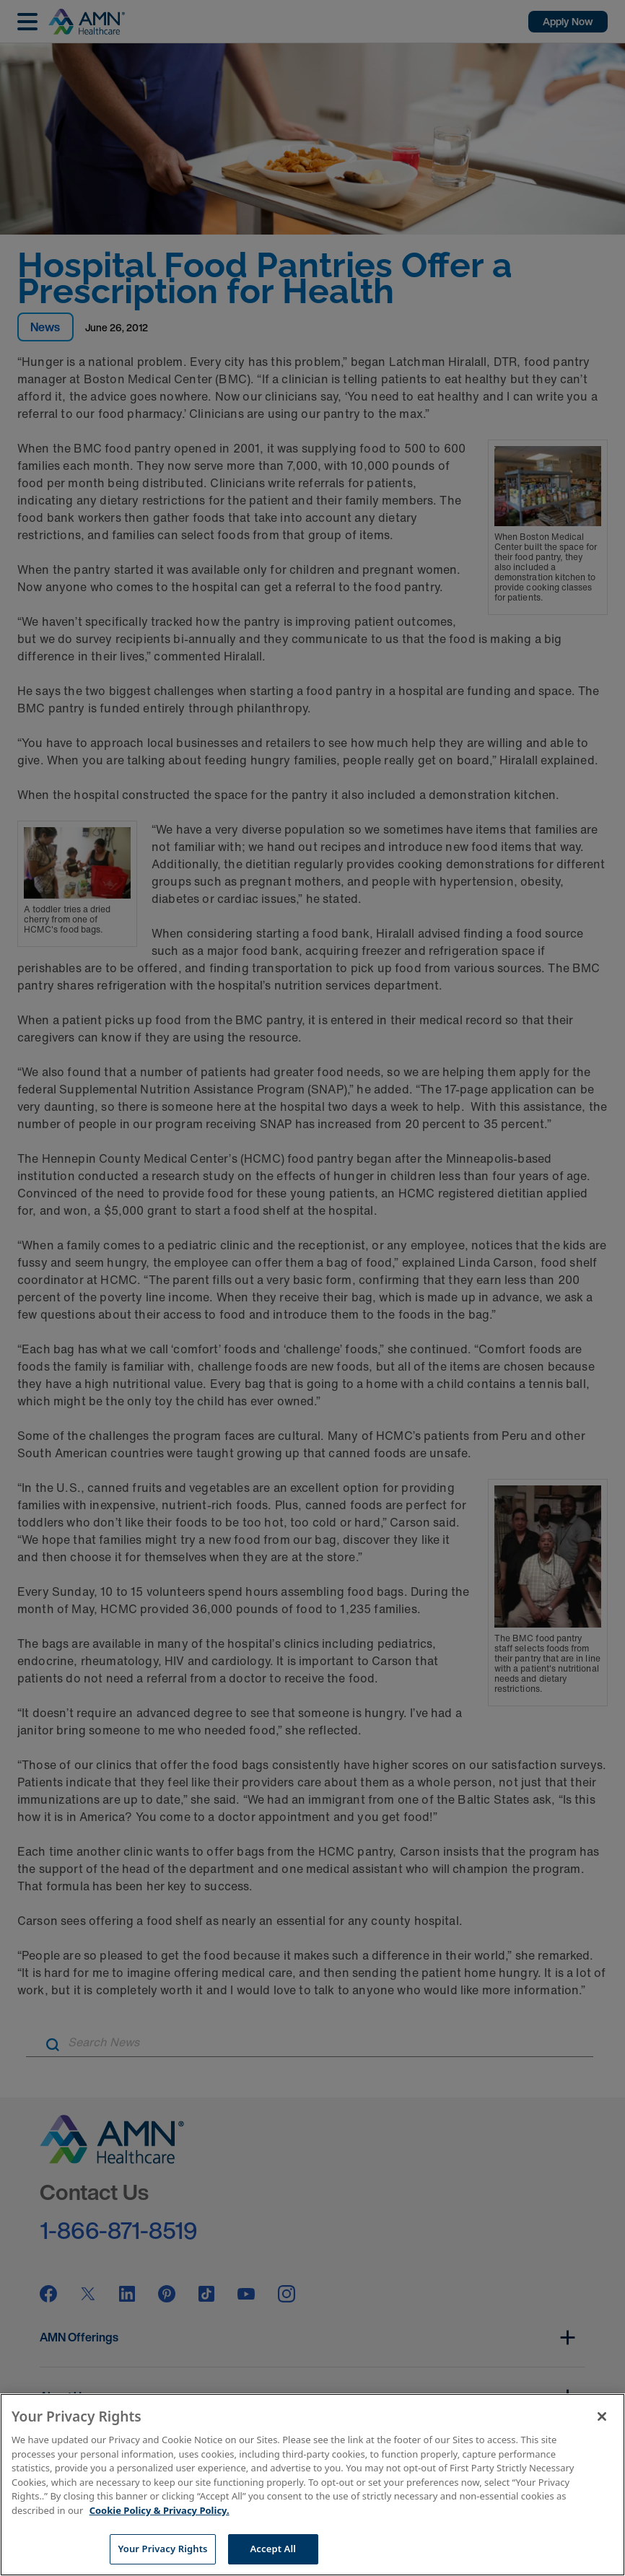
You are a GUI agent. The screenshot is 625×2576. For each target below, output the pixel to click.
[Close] (602, 2416)
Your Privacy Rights (162, 2548)
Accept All (273, 2548)
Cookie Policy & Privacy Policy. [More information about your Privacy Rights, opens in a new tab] (159, 2510)
